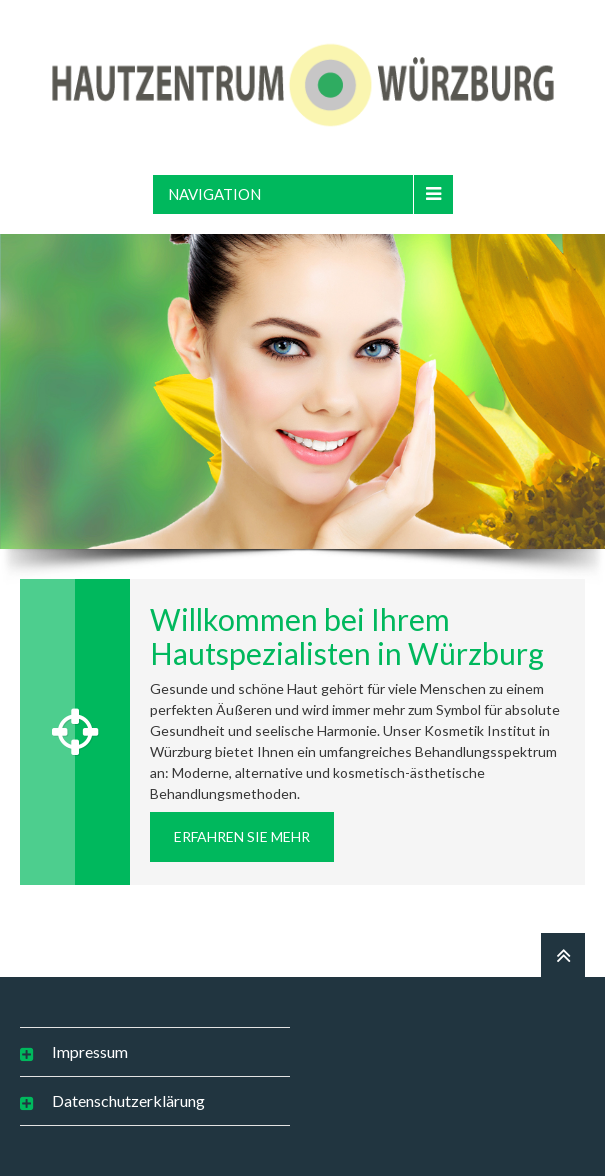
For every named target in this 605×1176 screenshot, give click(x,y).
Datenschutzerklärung (128, 1100)
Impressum (90, 1051)
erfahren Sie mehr (242, 836)
